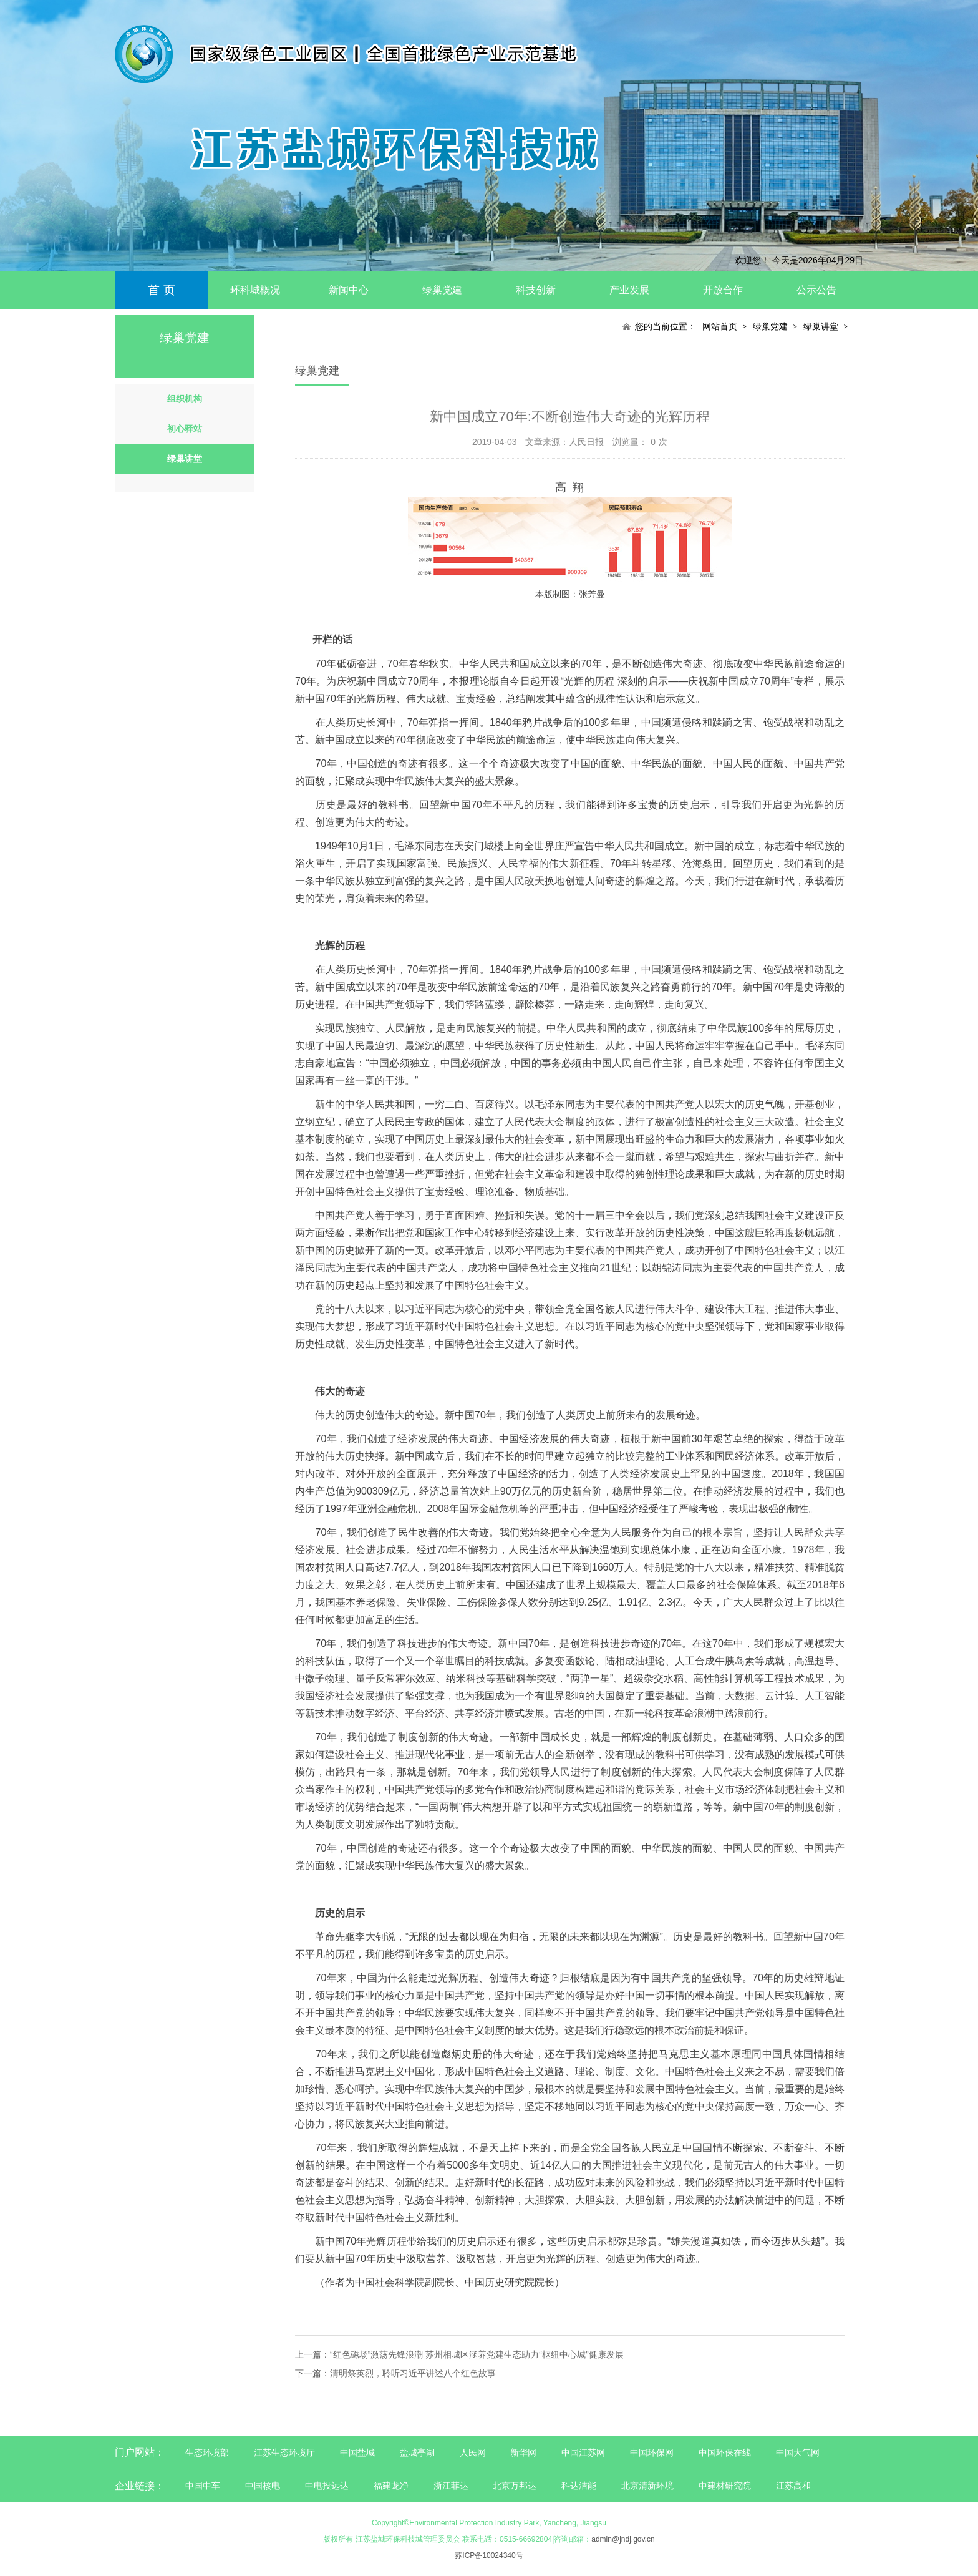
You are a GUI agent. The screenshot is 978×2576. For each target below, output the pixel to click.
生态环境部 (207, 2452)
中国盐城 (357, 2452)
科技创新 (536, 290)
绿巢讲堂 (820, 326)
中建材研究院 (725, 2486)
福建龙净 (391, 2486)
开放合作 (723, 290)
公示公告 (816, 290)
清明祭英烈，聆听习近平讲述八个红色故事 (413, 2373)
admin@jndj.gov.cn (622, 2539)
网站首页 (719, 326)
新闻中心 (349, 290)
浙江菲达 (450, 2486)
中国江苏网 (583, 2452)
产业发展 (629, 290)
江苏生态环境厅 (284, 2452)
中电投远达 (327, 2486)
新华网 (523, 2452)
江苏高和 (793, 2486)
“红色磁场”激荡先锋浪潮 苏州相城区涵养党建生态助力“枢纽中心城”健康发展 (477, 2354)
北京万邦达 (514, 2486)
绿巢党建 (442, 290)
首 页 (161, 289)
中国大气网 (798, 2452)
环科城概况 (255, 290)
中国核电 (262, 2486)
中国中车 (202, 2486)
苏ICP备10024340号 (489, 2555)
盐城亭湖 (417, 2452)
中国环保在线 (725, 2452)
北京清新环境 (647, 2486)
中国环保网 (653, 2452)
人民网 (473, 2452)
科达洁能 (578, 2486)
